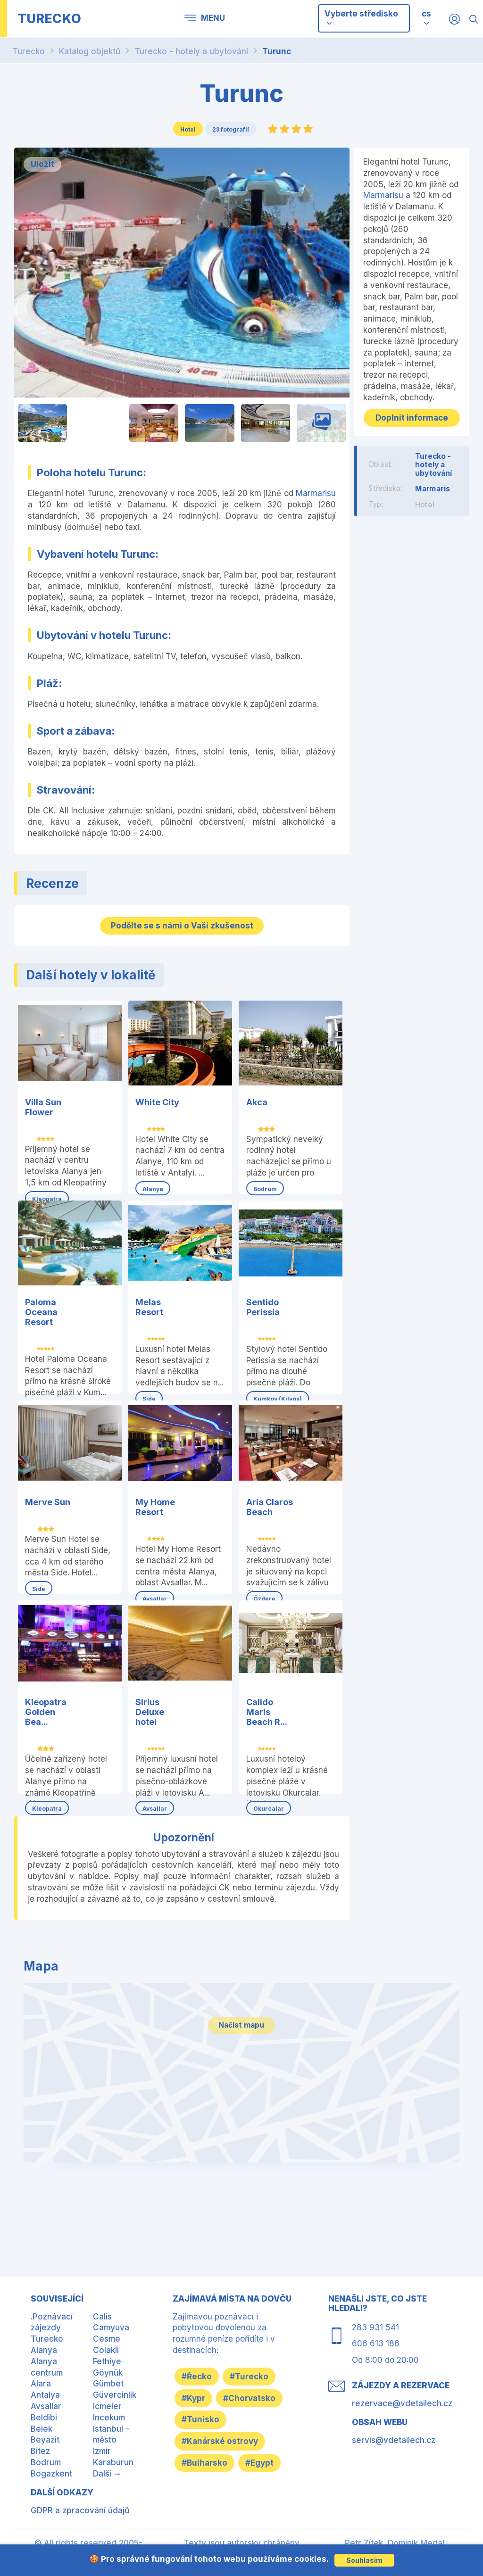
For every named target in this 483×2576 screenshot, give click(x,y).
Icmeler (107, 2405)
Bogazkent (51, 2472)
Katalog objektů (89, 51)
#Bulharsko (207, 2487)
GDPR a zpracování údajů (80, 2508)
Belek (41, 2427)
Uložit (42, 164)
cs (426, 13)
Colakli (106, 2348)
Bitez (40, 2449)
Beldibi (44, 2415)
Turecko (28, 51)
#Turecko (257, 2374)
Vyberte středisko (361, 18)
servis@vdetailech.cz (393, 2438)
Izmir (102, 2449)
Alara (41, 2382)
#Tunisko (203, 2442)
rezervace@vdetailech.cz (402, 2402)
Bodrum (46, 2461)
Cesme (106, 2337)
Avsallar (46, 2405)
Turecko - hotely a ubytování (191, 51)
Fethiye (107, 2359)
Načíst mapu (241, 2048)
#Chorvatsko (210, 2420)
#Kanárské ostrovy (222, 2465)
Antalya (45, 2393)
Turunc (276, 51)
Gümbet (108, 2382)
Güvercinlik (114, 2393)
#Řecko (199, 2374)
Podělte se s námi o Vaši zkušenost (182, 925)
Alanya (44, 2348)
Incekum (109, 2415)
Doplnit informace (411, 422)
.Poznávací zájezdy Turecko (52, 2326)
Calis (102, 2314)
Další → (107, 2472)
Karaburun (113, 2461)
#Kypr (196, 2397)
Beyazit (45, 2438)
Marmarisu (316, 493)
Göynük (108, 2371)
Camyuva (111, 2326)
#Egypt (198, 2510)
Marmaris (433, 498)
